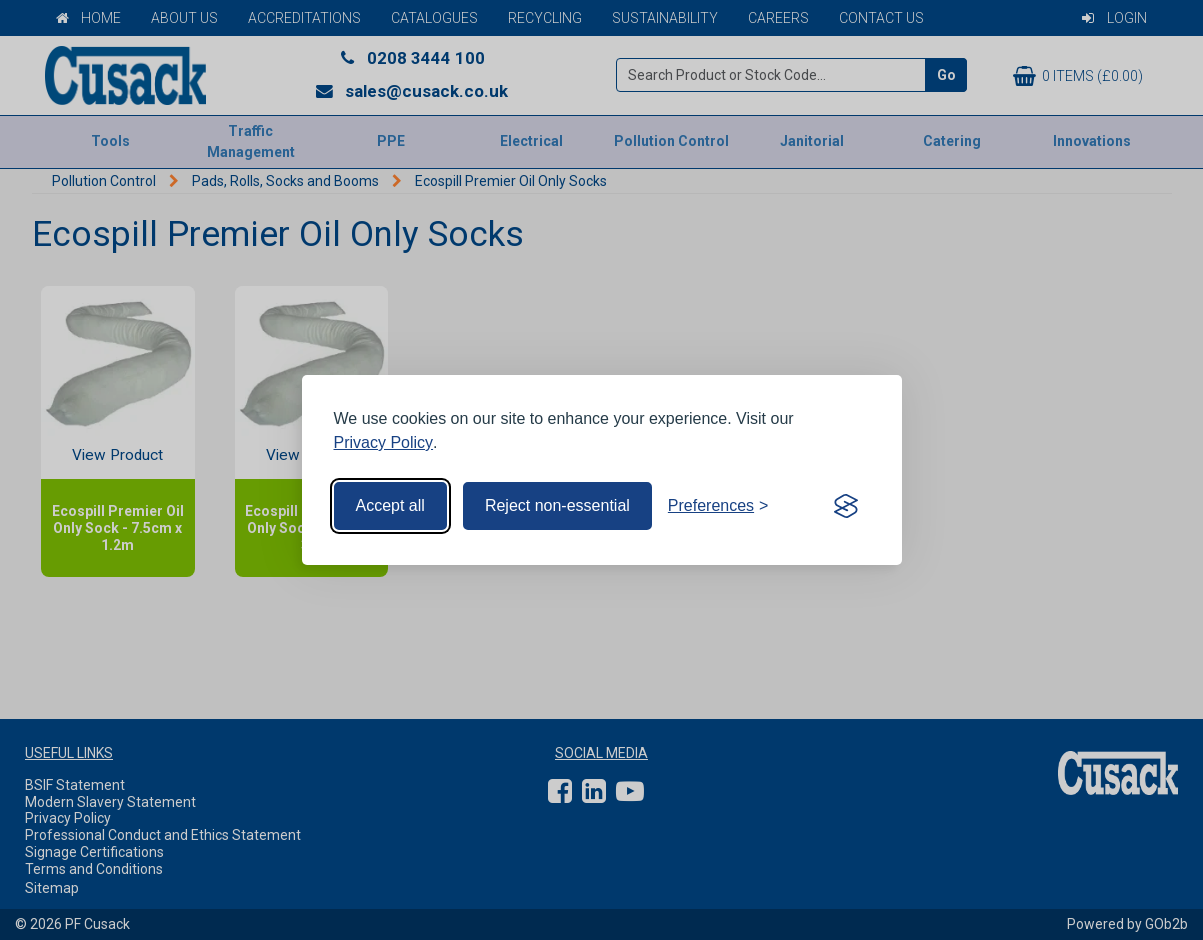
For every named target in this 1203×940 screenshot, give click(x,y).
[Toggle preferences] (718, 506)
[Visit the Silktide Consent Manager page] (846, 506)
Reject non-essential (557, 505)
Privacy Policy (384, 442)
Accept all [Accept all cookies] (390, 505)
